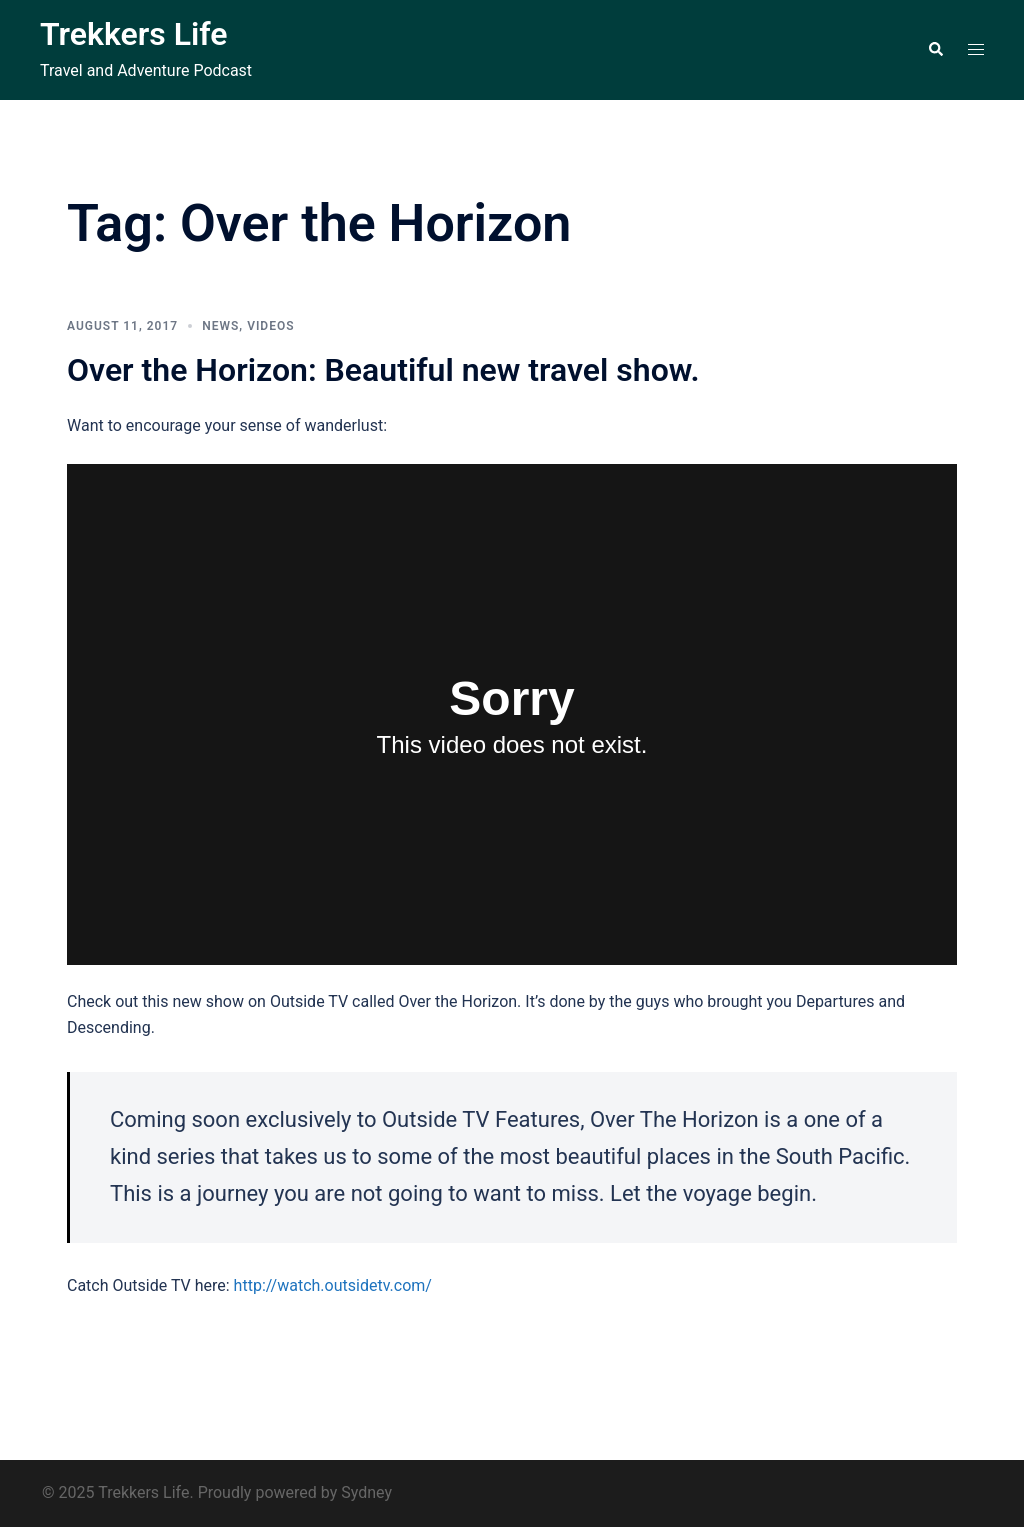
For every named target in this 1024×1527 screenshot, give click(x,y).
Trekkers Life (133, 34)
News (220, 326)
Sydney (366, 1492)
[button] (935, 50)
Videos (270, 326)
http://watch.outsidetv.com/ (333, 1285)
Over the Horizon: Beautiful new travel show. (383, 370)
